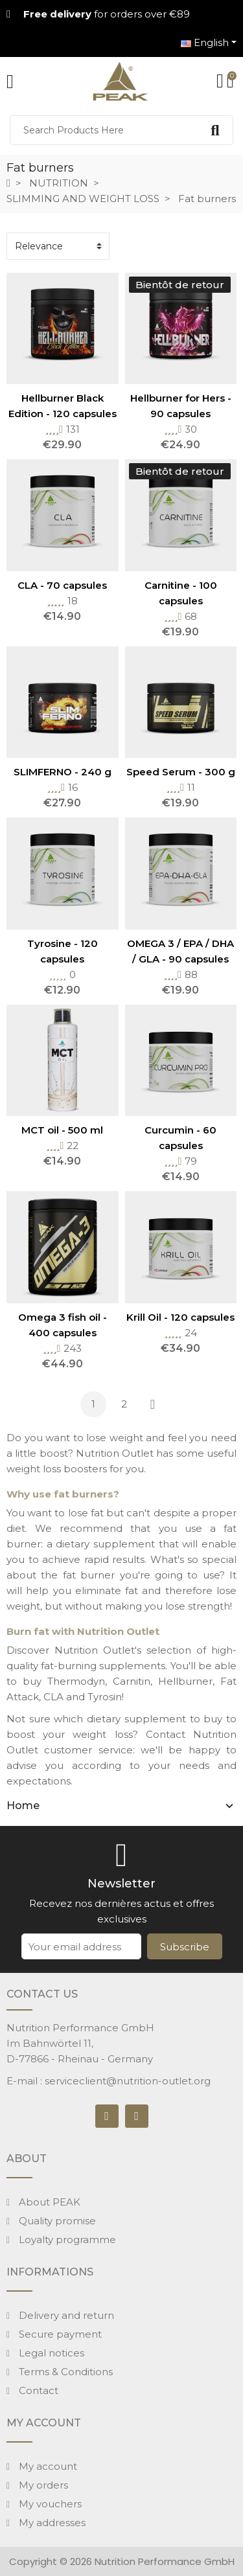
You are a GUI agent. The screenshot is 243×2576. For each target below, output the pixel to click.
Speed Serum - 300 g (180, 772)
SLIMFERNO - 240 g (62, 772)
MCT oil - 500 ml (62, 1130)
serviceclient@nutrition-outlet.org (128, 2081)
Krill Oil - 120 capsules (180, 1317)
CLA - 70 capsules (62, 585)
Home (23, 1805)
